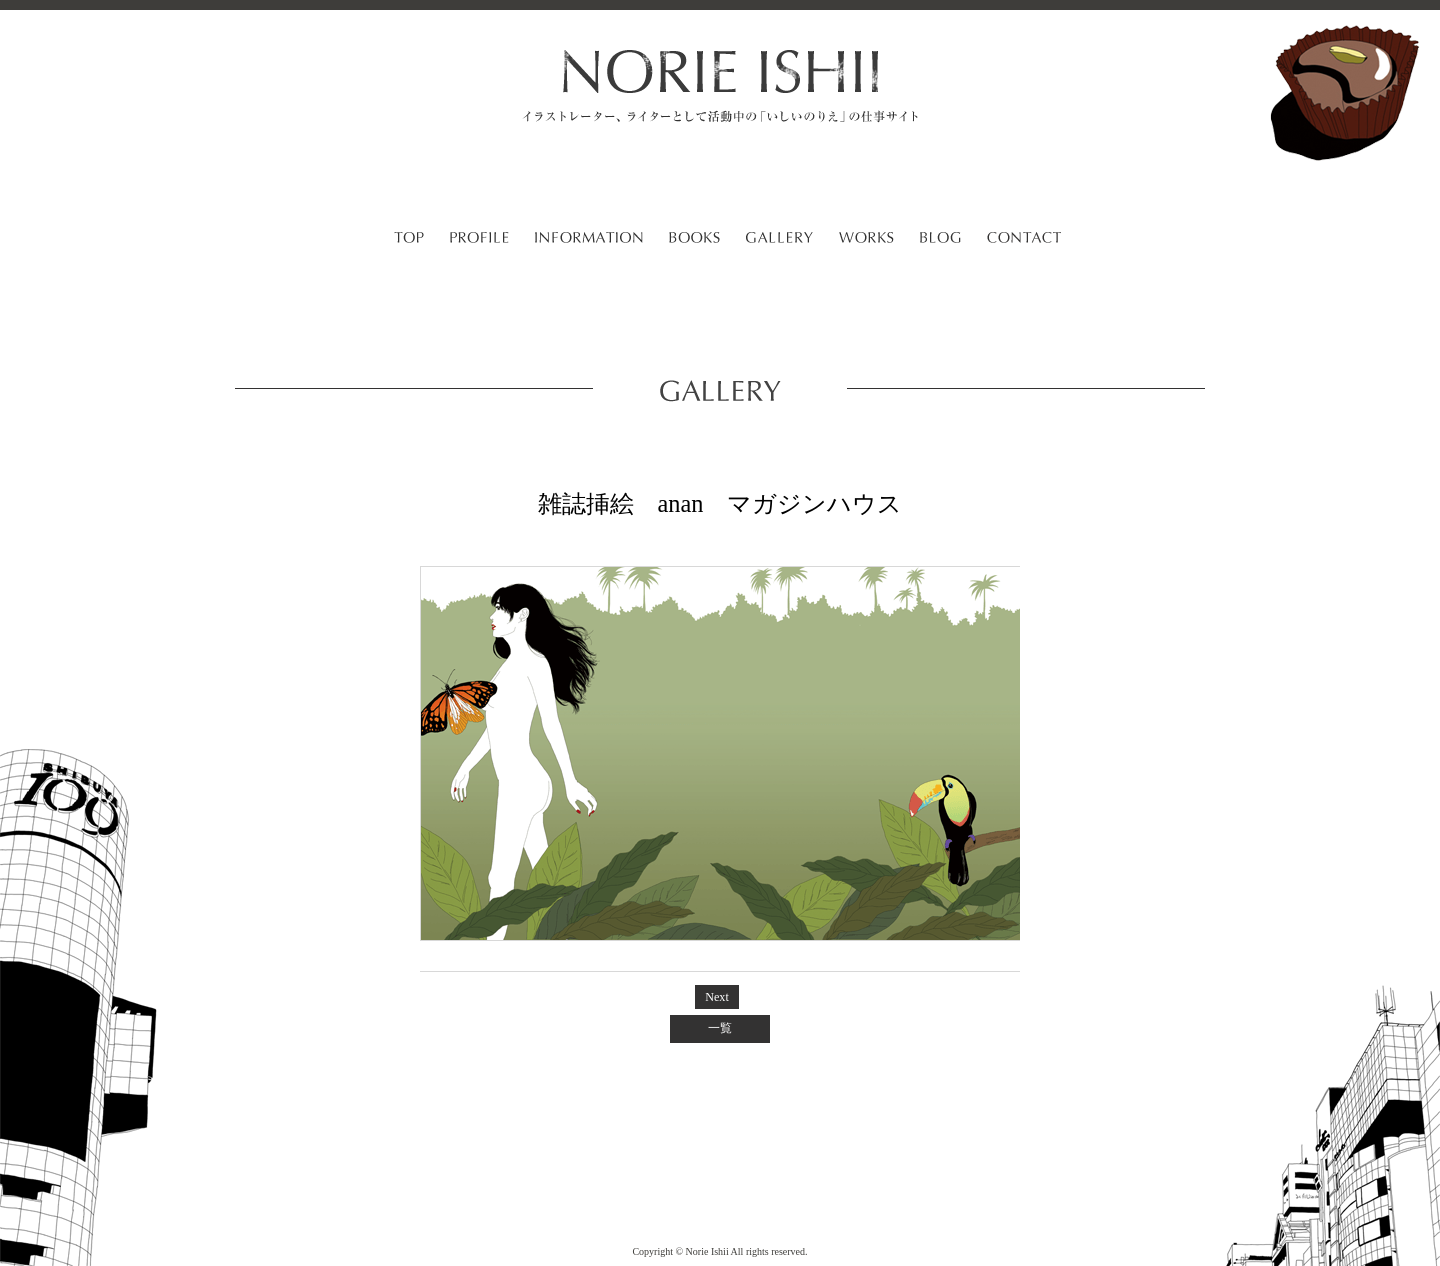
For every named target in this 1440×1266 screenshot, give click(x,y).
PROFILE (479, 240)
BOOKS (694, 240)
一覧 (720, 1028)
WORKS (866, 240)
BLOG (940, 240)
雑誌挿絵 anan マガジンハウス (720, 503)
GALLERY (779, 240)
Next (717, 997)
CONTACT (1024, 240)
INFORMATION (589, 240)
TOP (409, 240)
